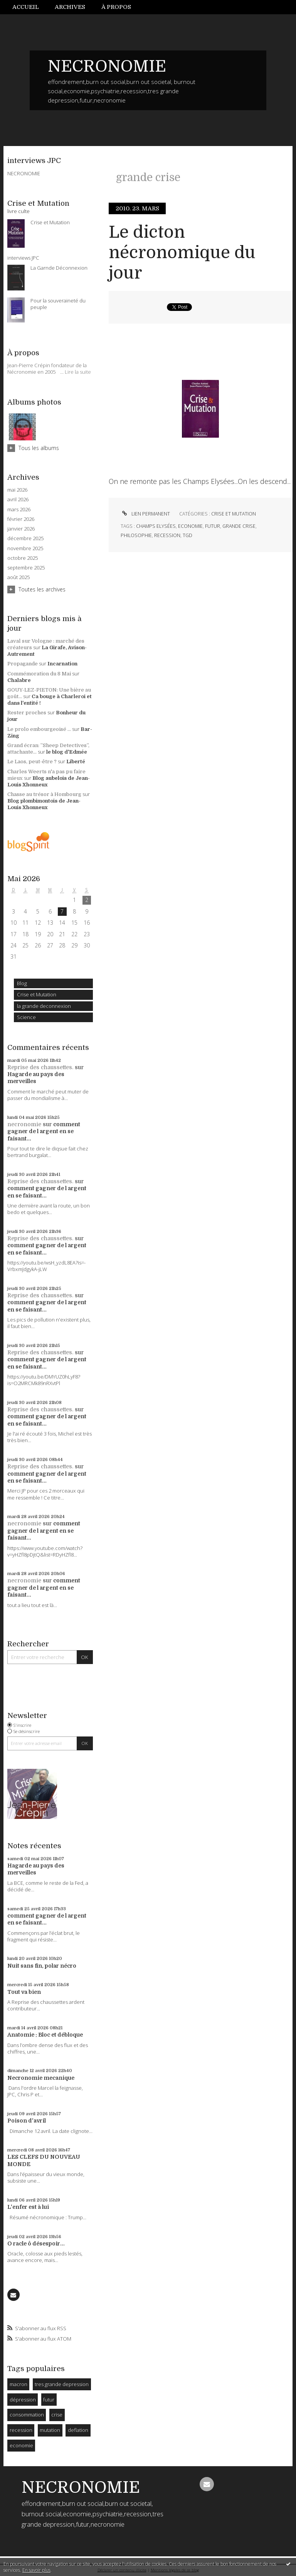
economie (21, 2445)
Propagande (22, 664)
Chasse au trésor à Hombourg (44, 794)
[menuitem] (29, 7)
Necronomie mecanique (40, 2078)
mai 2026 (17, 490)
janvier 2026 (21, 529)
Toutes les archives (42, 589)
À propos (116, 6)
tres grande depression (62, 2384)
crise (56, 2414)
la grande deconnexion (44, 1006)
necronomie (24, 1124)
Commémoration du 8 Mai (39, 674)
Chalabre (19, 680)
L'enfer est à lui (28, 2207)
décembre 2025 (25, 538)
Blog (22, 983)
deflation (78, 2430)
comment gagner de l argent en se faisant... (43, 1131)
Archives (70, 6)
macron (18, 2384)
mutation (50, 2430)
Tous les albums (38, 448)
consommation (27, 2414)
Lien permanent (145, 513)
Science (26, 1017)
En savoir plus (36, 2570)
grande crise (239, 526)
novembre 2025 (25, 548)
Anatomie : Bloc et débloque (45, 2035)
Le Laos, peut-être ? (32, 761)
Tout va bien (24, 1992)
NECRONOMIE (107, 66)
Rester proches (26, 712)
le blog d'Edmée (66, 752)
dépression (23, 2399)
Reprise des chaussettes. (40, 1067)
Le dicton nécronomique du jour (182, 252)
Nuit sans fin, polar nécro (41, 1966)
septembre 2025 (26, 567)
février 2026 (20, 519)
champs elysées (156, 526)
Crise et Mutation (36, 994)
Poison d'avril (26, 2121)
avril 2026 (18, 499)
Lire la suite (78, 371)
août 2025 (18, 577)
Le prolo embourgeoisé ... (39, 729)
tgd (187, 535)
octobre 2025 (22, 558)
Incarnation (62, 664)
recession (21, 2430)
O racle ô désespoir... (36, 2243)
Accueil (25, 6)
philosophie (136, 535)
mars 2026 (18, 509)
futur (48, 2399)
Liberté (75, 761)
